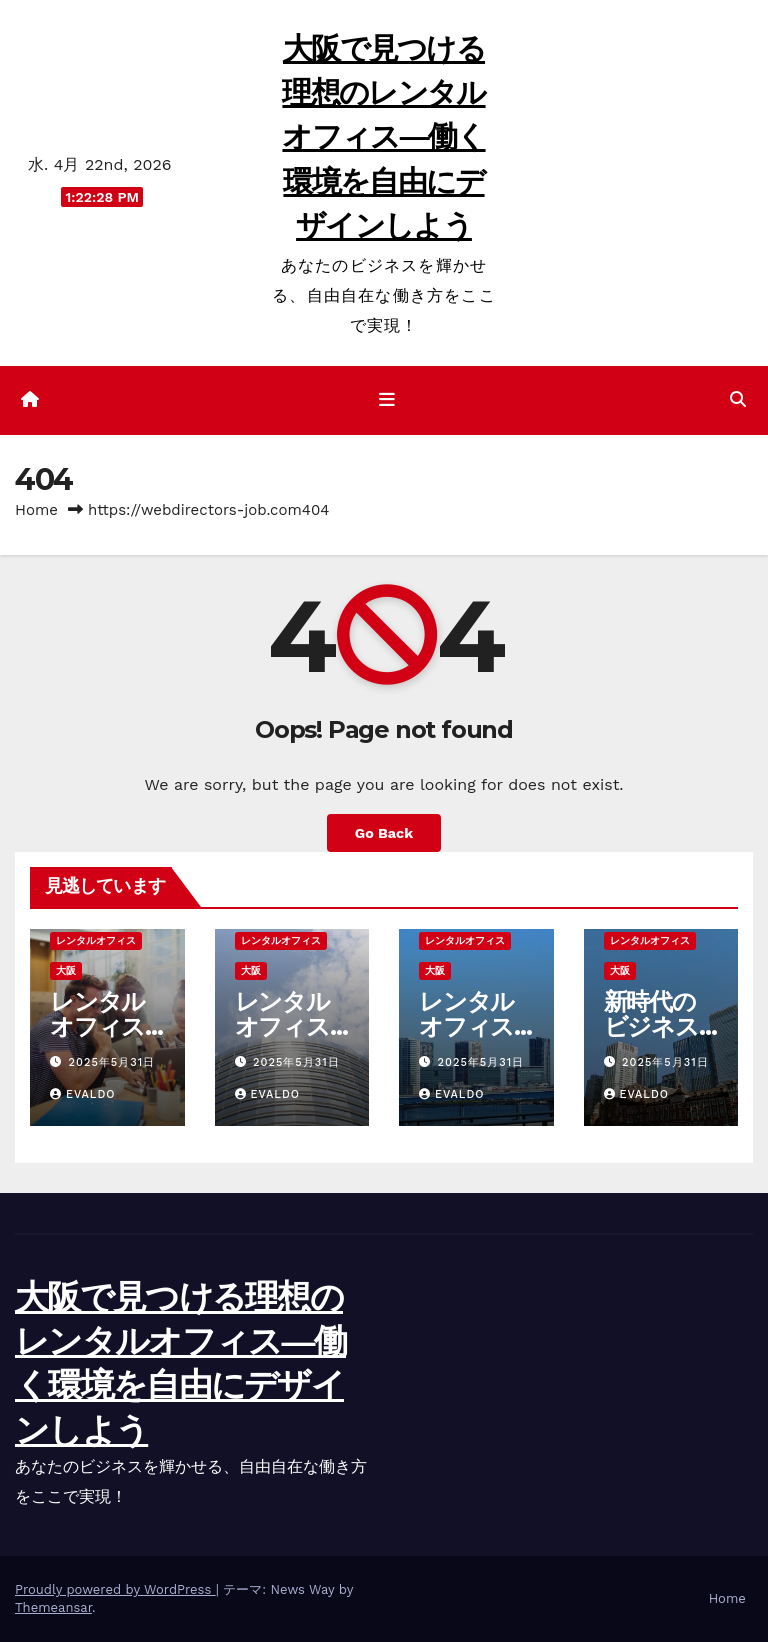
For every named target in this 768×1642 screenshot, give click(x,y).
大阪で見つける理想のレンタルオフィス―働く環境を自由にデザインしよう (383, 137)
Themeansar (53, 1607)
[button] (738, 399)
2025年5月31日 (112, 1062)
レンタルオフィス (96, 940)
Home (36, 510)
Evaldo (83, 1094)
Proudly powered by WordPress (115, 1589)
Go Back (384, 833)
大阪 (66, 970)
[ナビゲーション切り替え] (388, 400)
